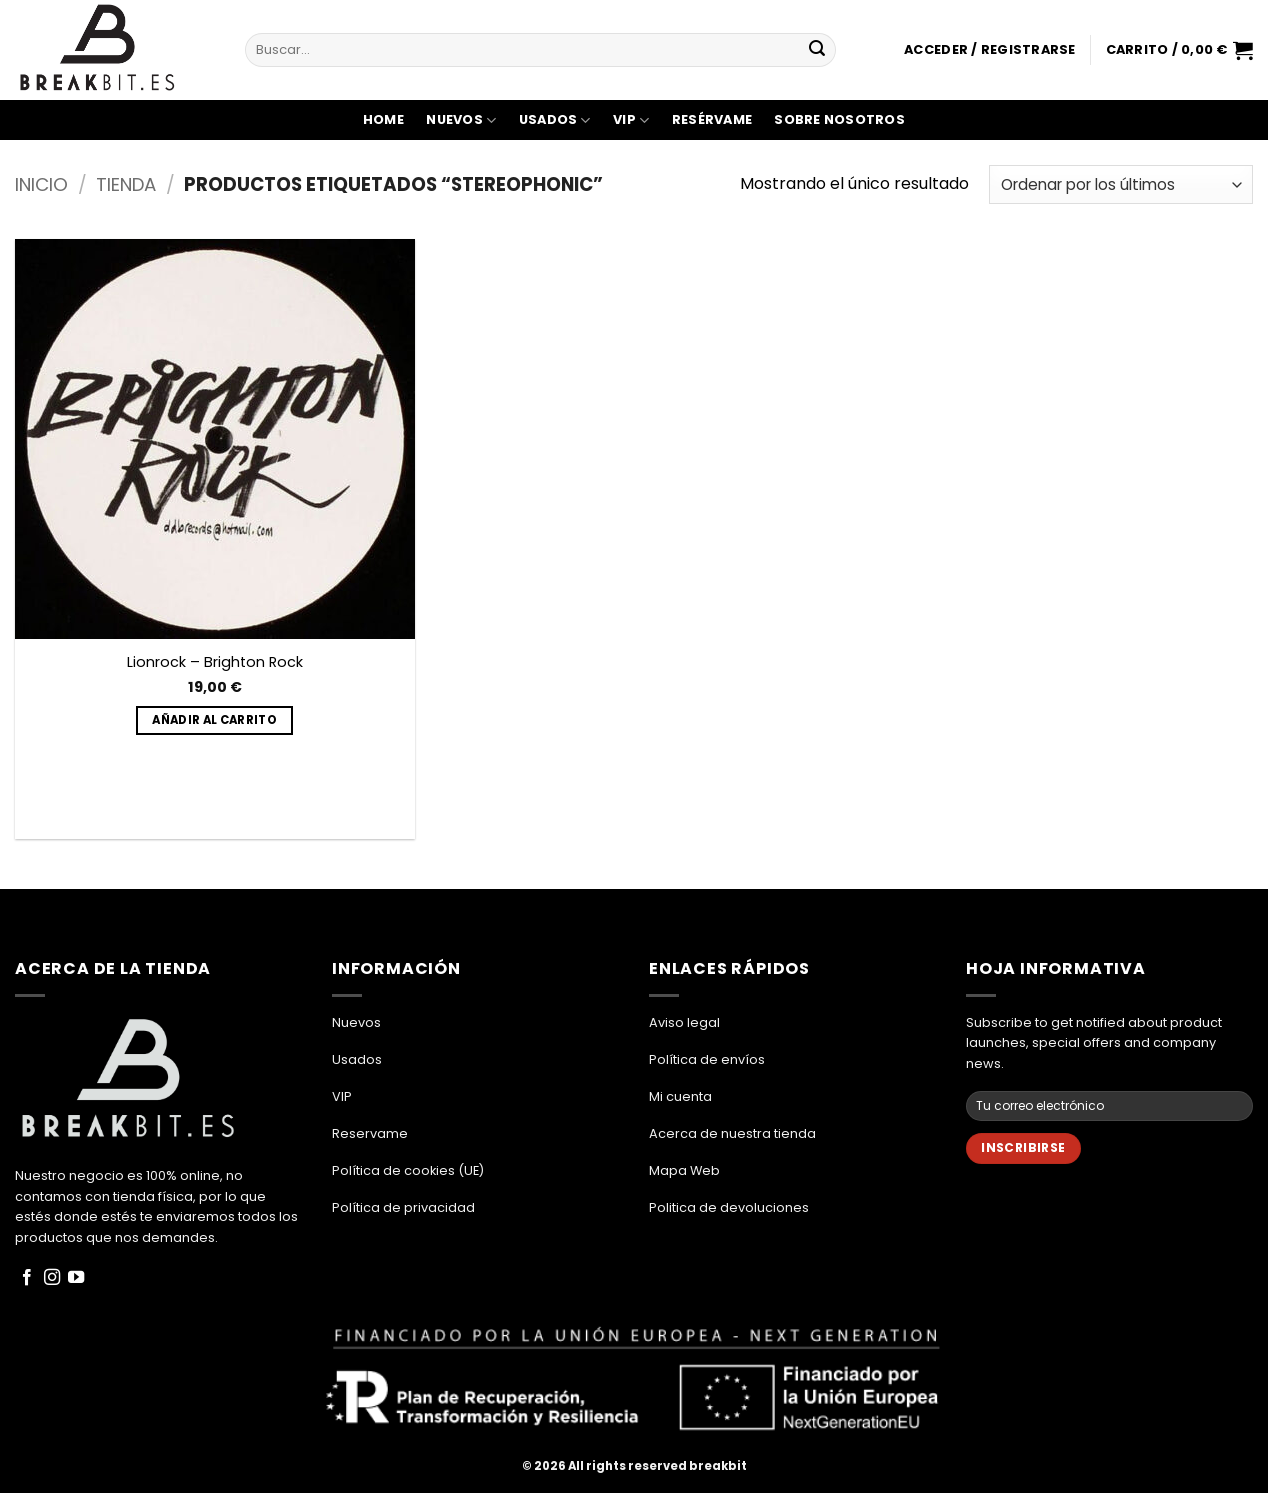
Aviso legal (684, 1022)
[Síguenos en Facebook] (27, 1278)
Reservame (370, 1133)
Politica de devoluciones (729, 1207)
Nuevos (461, 120)
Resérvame (712, 119)
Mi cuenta (680, 1096)
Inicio (41, 184)
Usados (555, 120)
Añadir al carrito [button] (214, 720)
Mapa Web (684, 1170)
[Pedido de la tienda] (1121, 184)
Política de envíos (707, 1059)
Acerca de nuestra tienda (732, 1133)
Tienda (126, 184)
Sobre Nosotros (839, 119)
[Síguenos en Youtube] (76, 1278)
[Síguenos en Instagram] (52, 1278)
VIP (631, 120)
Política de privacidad (403, 1207)
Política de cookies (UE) (408, 1170)
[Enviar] (817, 50)
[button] (989, 50)
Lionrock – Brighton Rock (215, 662)
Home (383, 119)
